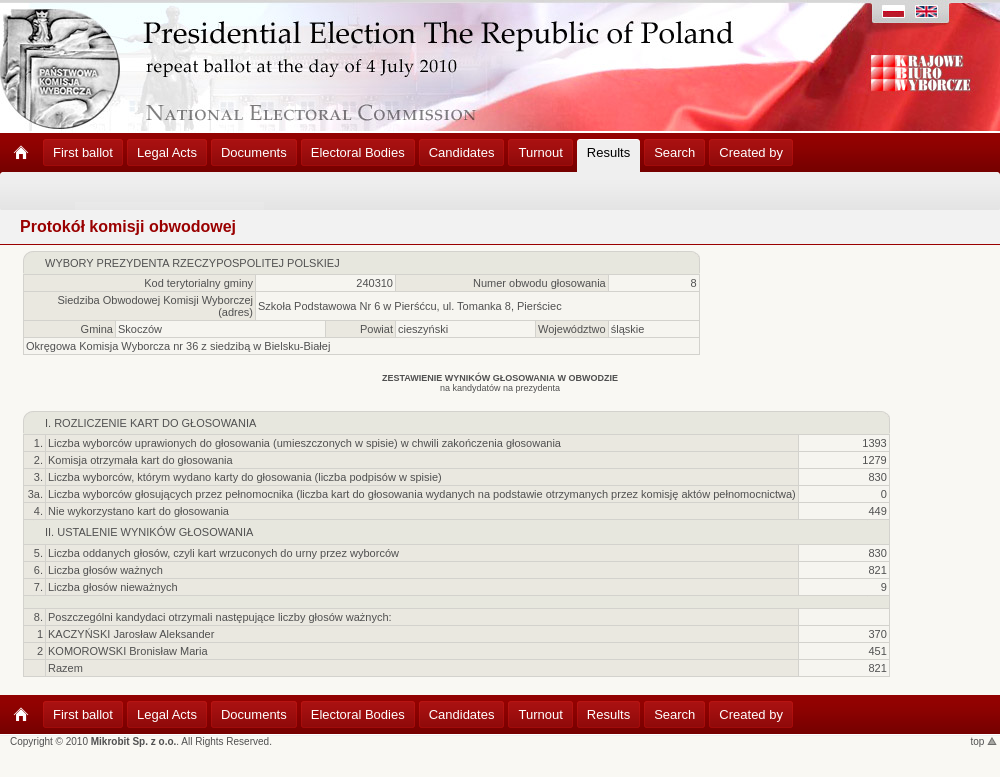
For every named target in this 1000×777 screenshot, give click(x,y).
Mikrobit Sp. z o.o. (134, 741)
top (984, 741)
